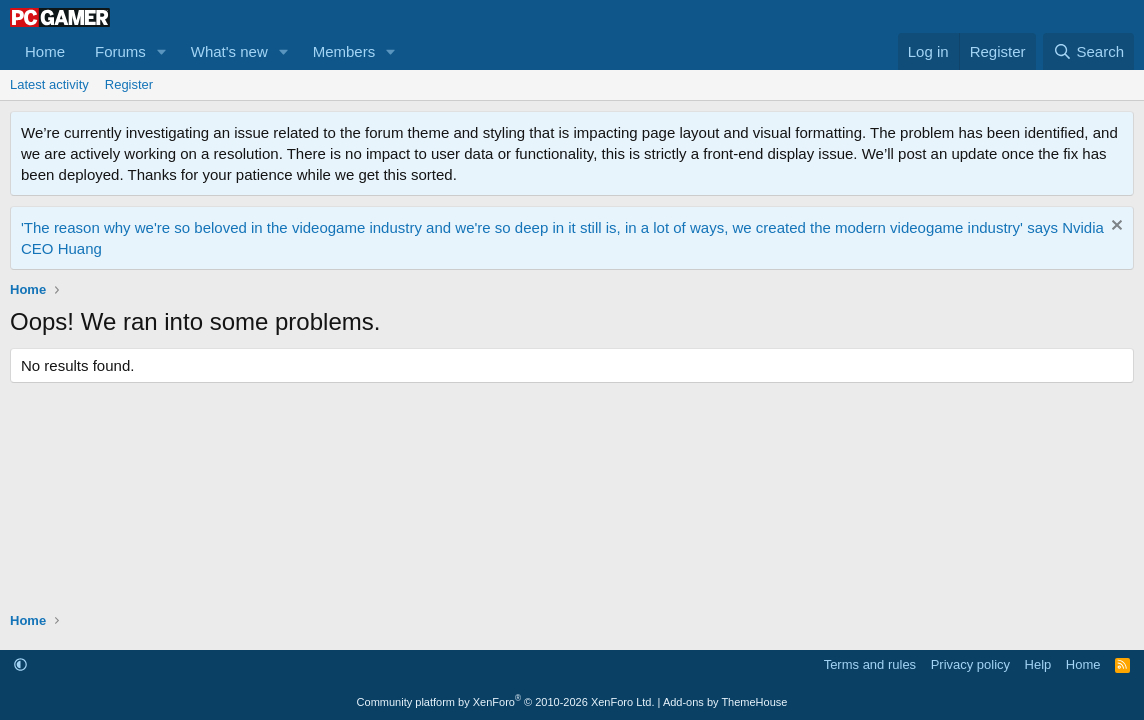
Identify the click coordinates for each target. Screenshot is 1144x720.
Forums (120, 51)
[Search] (1088, 51)
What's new (229, 51)
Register (129, 84)
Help (1038, 664)
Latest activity (49, 84)
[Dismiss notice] (1114, 227)
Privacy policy (970, 664)
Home (45, 51)
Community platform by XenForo (506, 702)
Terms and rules (870, 664)
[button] (162, 51)
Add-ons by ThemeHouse (725, 702)
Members (344, 51)
